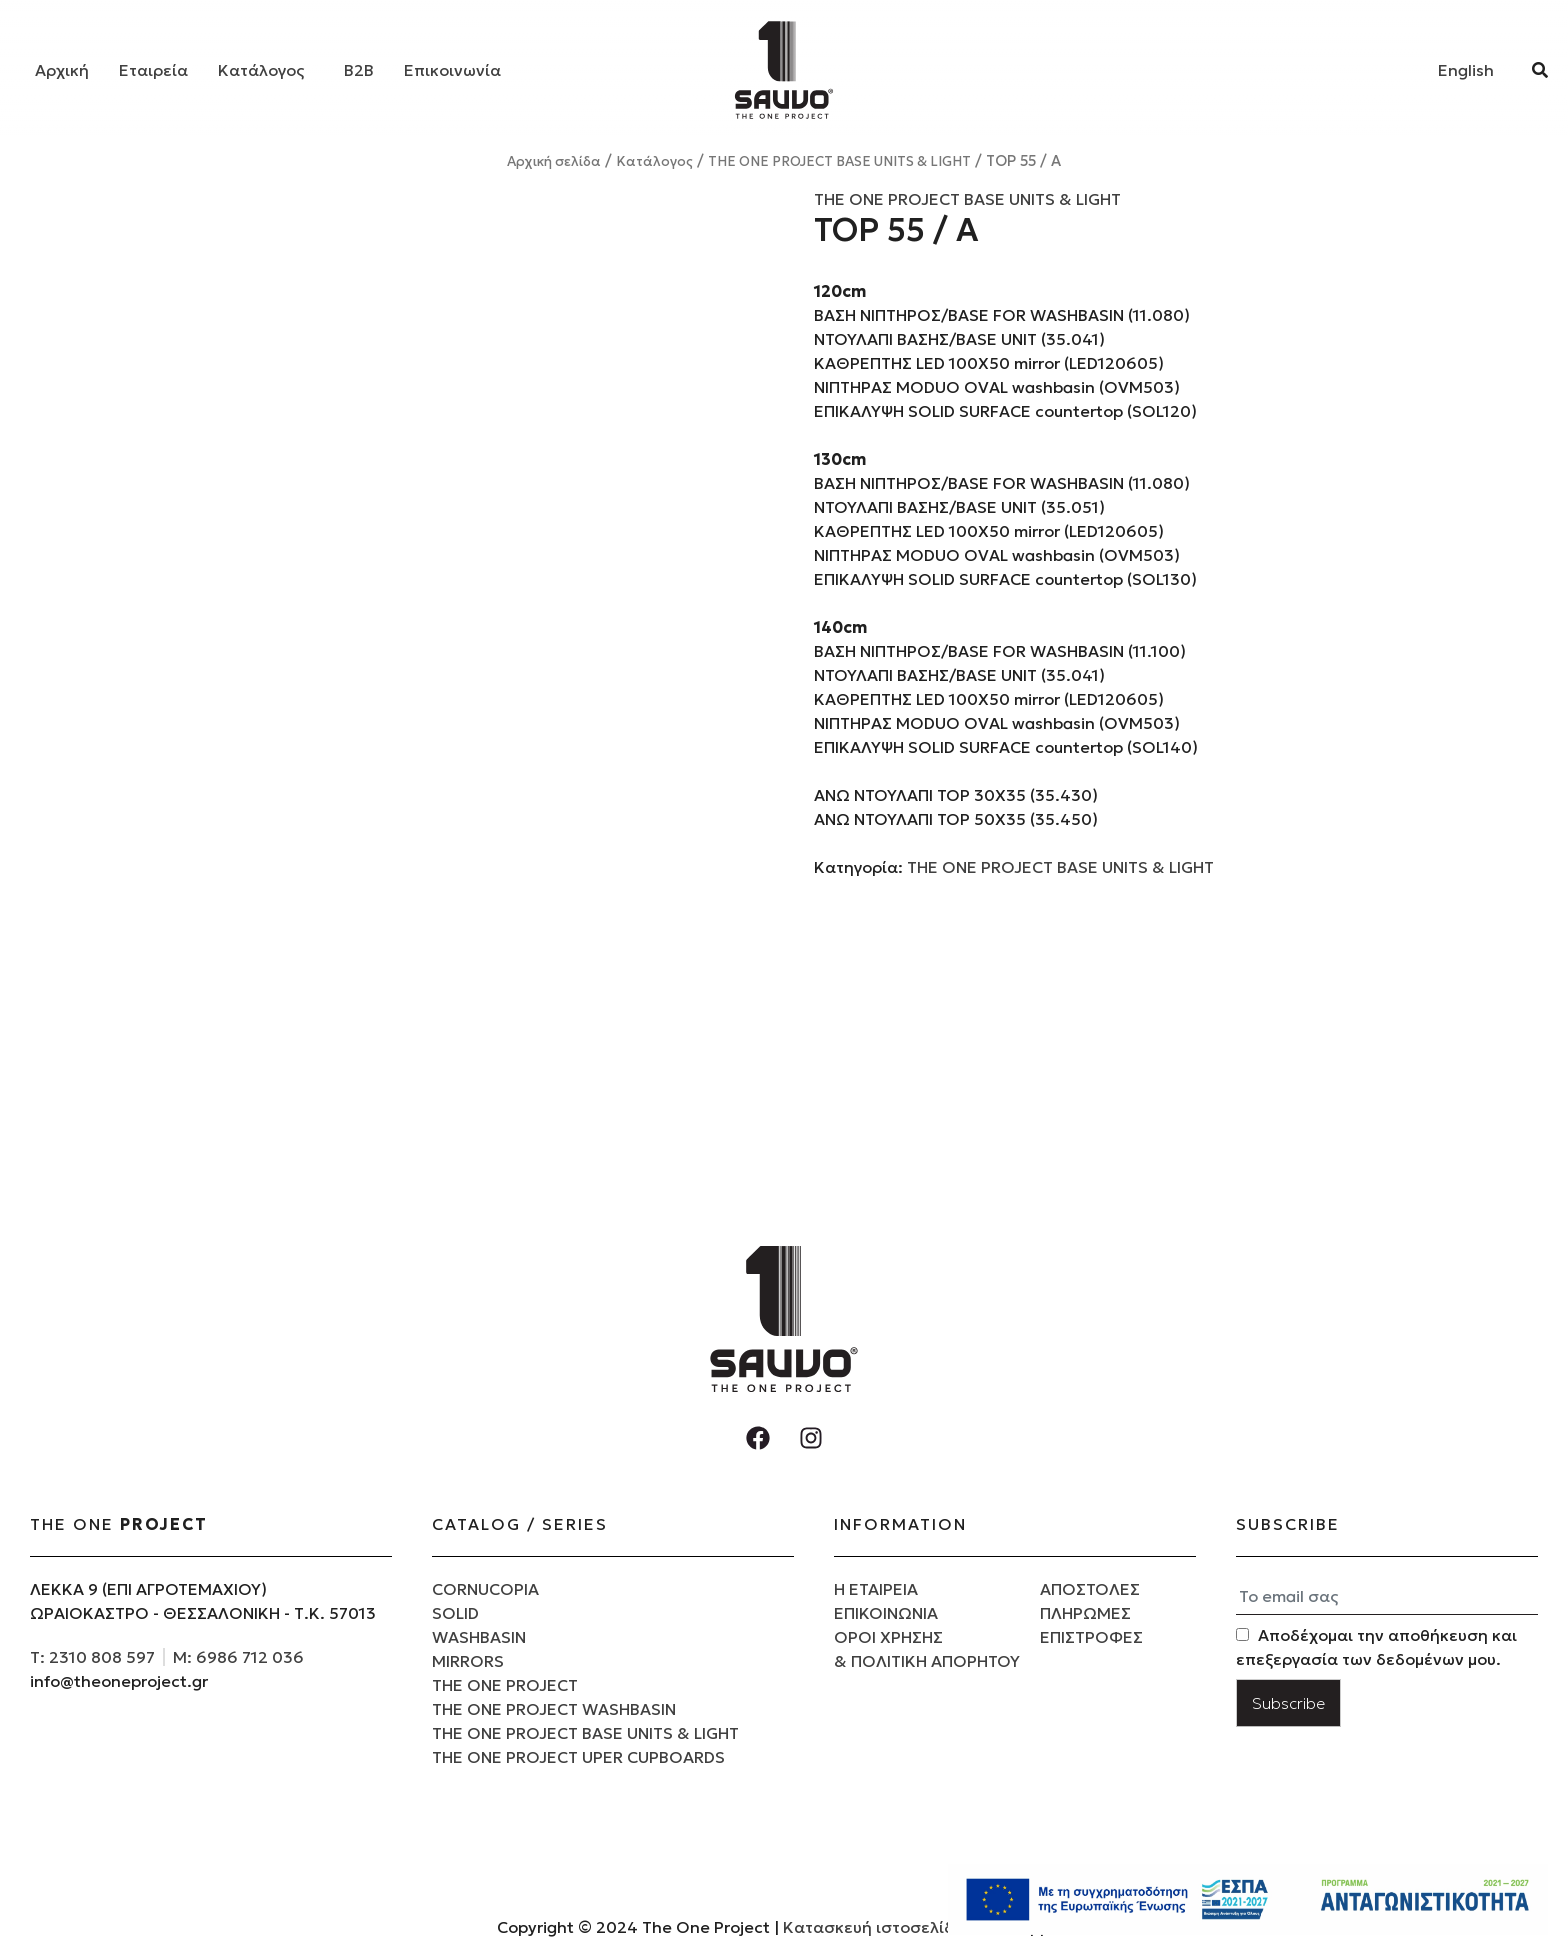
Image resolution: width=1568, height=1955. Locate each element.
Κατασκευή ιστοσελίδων (881, 1927)
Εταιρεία (153, 70)
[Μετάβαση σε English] (1466, 69)
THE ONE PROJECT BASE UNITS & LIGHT (839, 161)
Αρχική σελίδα (554, 161)
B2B (359, 70)
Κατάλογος (261, 70)
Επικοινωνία (452, 70)
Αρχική (62, 70)
